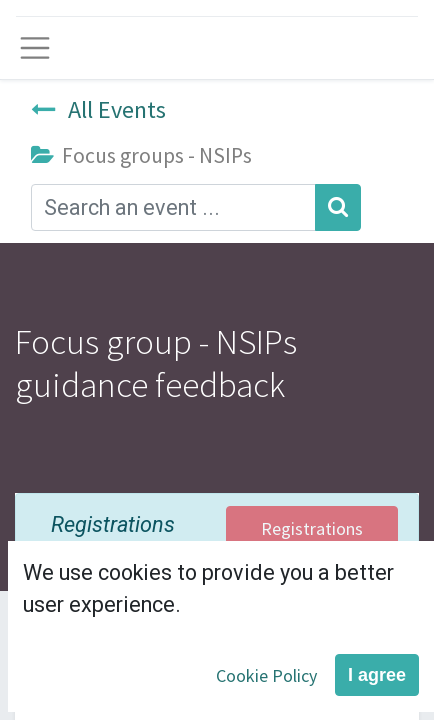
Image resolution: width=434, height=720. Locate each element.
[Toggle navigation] (35, 48)
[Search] (338, 207)
